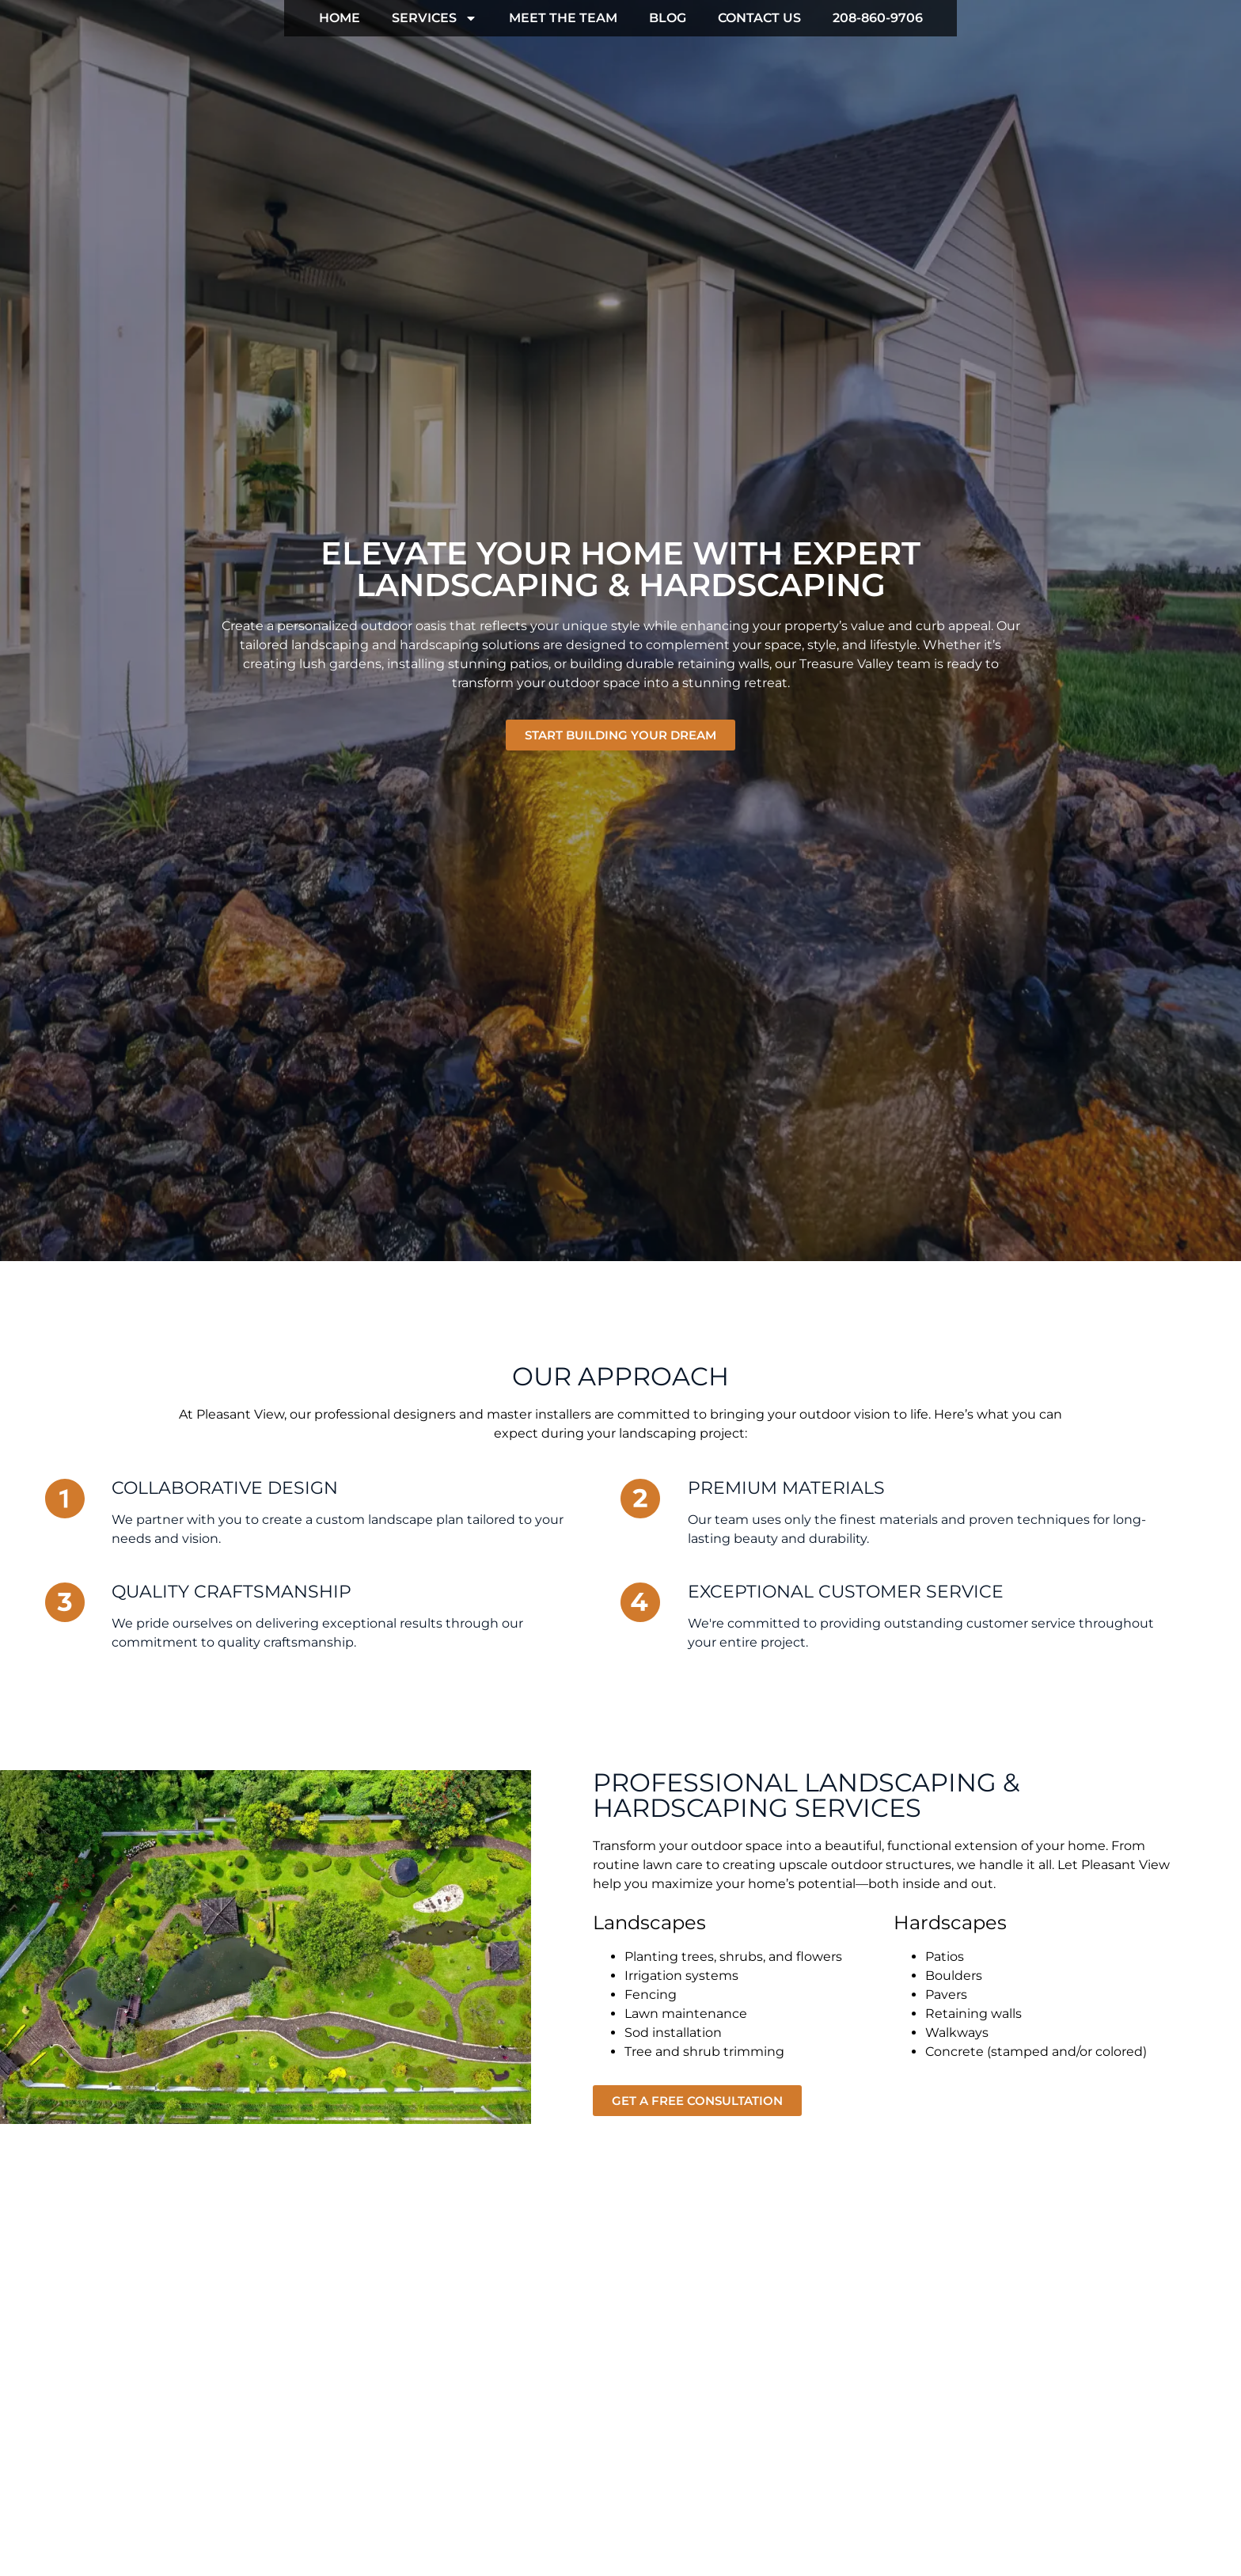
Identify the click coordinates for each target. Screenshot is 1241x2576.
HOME (339, 17)
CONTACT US (759, 17)
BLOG (667, 17)
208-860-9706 (878, 17)
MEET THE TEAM (563, 17)
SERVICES (434, 18)
